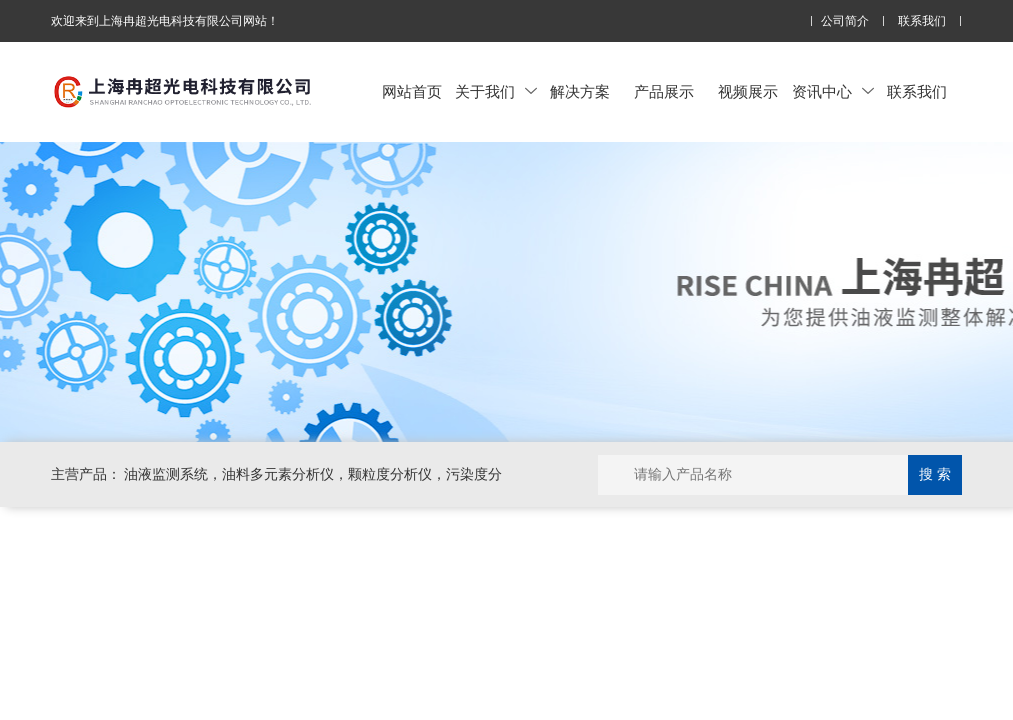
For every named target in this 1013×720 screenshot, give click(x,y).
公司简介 (845, 21)
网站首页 (412, 91)
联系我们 (922, 21)
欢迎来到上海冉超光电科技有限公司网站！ (165, 21)
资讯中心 (833, 91)
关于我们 (496, 91)
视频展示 (748, 91)
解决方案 (580, 91)
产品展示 (664, 91)
